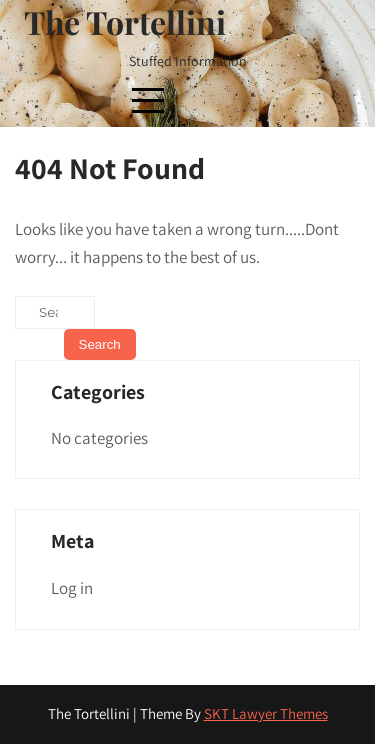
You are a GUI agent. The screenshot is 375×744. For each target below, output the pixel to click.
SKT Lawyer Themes (266, 713)
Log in (72, 588)
